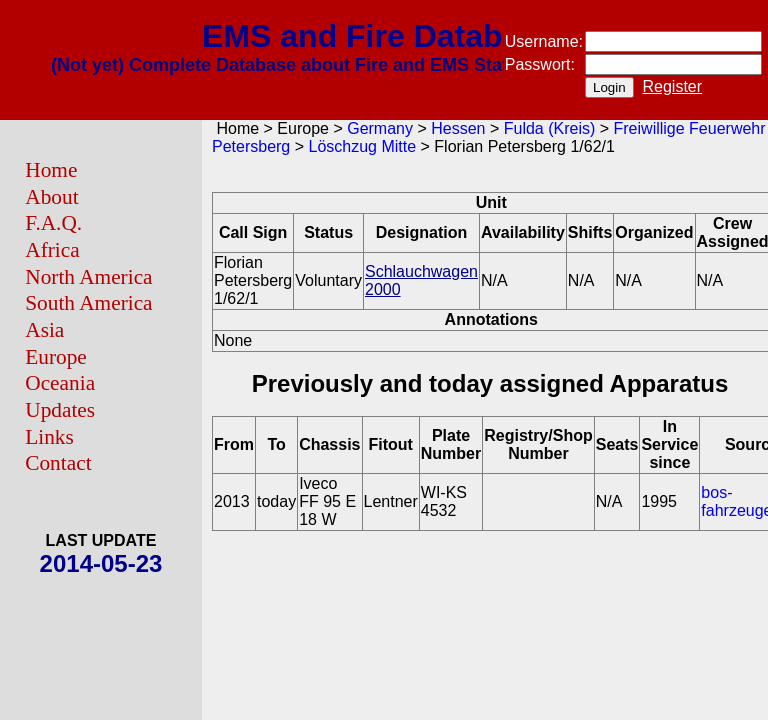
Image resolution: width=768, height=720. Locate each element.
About (51, 197)
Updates (60, 410)
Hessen (458, 128)
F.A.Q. (53, 223)
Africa (52, 250)
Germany (380, 128)
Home (51, 170)
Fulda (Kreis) (550, 128)
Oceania (60, 383)
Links (49, 437)
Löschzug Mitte (363, 146)
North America (88, 277)
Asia (44, 330)
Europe (56, 357)
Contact (58, 463)
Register (673, 86)
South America (88, 303)
